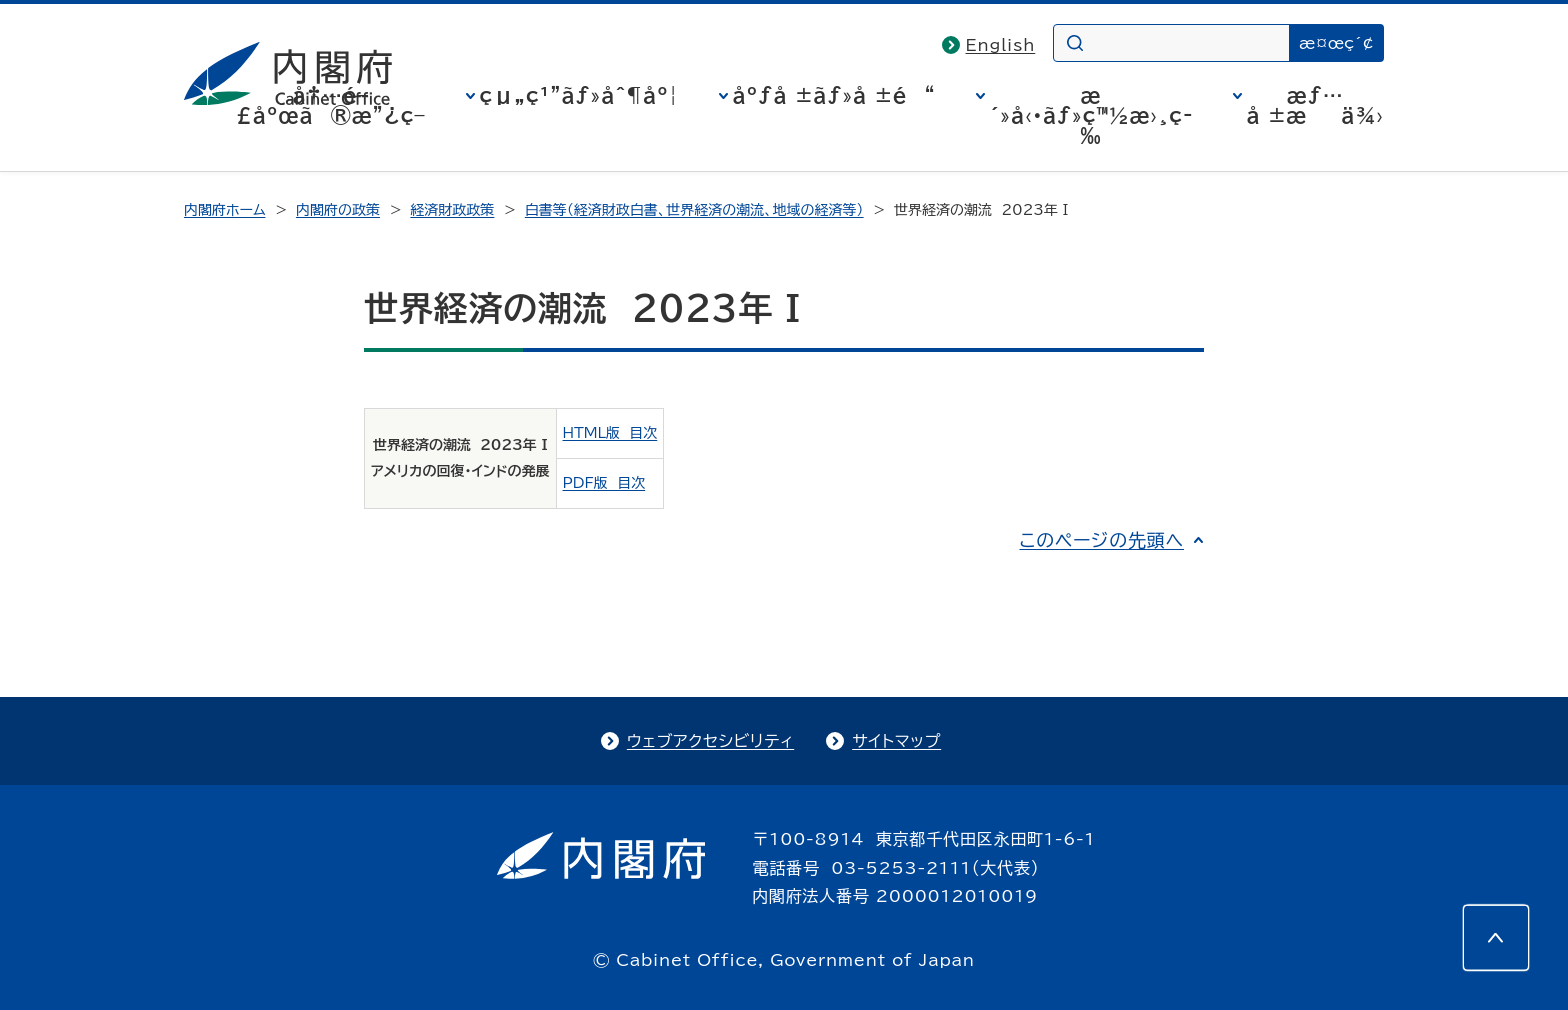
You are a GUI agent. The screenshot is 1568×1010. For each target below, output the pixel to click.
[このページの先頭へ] (1496, 938)
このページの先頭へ (1101, 540)
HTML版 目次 (610, 433)
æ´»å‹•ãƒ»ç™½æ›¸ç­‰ (1091, 115)
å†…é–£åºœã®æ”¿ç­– (331, 105)
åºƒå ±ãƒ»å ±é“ (834, 95)
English (1001, 45)
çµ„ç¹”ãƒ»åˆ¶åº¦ (579, 95)
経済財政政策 (452, 210)
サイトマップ (896, 741)
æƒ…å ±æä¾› (1315, 105)
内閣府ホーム (224, 210)
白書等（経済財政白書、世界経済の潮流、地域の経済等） (694, 210)
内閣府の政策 (338, 210)
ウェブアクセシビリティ (710, 741)
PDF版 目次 (604, 483)
